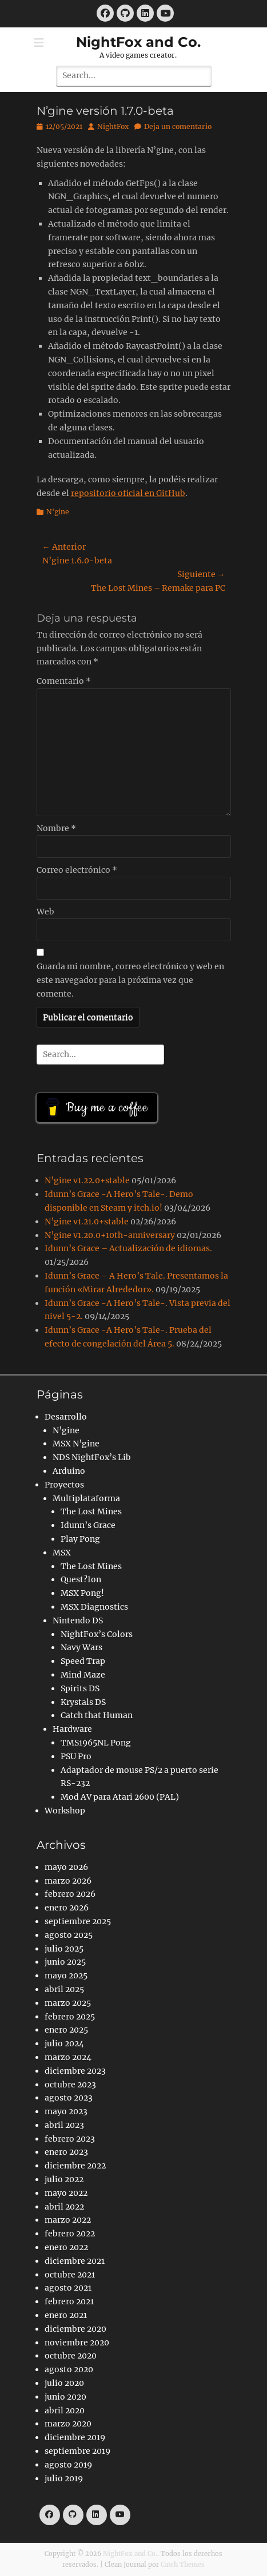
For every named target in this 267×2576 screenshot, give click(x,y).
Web (45, 911)
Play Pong (80, 1539)
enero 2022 (66, 2247)
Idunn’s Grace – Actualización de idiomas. (128, 1248)
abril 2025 (64, 1989)
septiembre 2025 (78, 1921)
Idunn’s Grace (88, 1525)
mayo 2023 (66, 2111)
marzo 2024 (68, 2057)
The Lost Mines (91, 1511)
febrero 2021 (69, 2301)
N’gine (66, 1430)
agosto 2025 (69, 1935)
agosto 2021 (68, 2288)
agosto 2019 (68, 2465)
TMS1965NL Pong (96, 1743)
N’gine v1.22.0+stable (87, 1180)
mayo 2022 (66, 2193)
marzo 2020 (68, 2423)
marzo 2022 (68, 2220)
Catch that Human (97, 1715)
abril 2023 (64, 2125)
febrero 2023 (70, 2139)
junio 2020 (65, 2397)
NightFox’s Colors (97, 1634)
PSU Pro (76, 1756)
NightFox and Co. (138, 42)
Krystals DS (83, 1702)
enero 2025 (66, 2030)
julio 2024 (64, 2043)
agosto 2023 (69, 2098)
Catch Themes (183, 2565)
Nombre (56, 828)
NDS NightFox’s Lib (92, 1457)
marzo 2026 (68, 1881)
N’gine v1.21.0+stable (87, 1221)
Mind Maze (83, 1675)
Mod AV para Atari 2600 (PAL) (120, 1797)
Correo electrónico (77, 870)
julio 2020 (64, 2383)
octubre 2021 (70, 2274)
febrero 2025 (70, 2016)
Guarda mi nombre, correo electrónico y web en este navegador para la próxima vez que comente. (130, 980)
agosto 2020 (69, 2369)
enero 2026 (67, 1907)
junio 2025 (65, 1962)
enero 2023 (66, 2152)
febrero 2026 (70, 1894)
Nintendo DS (78, 1620)
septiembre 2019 (77, 2451)
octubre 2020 (71, 2356)
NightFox (113, 126)
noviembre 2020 (77, 2342)
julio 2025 (64, 1949)
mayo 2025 (66, 1975)
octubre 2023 (70, 2084)
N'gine (57, 511)
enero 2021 (66, 2315)
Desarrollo (66, 1417)
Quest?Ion (81, 1579)
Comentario (64, 681)
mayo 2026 (66, 1867)
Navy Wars (81, 1647)
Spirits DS (80, 1688)
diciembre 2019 (75, 2437)
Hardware (72, 1729)
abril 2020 (65, 2410)
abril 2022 (64, 2207)
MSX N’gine (76, 1443)
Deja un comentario (178, 126)
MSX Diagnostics (94, 1607)
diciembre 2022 (75, 2165)
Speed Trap (83, 1661)
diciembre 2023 (75, 2071)
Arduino (69, 1471)
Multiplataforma (86, 1498)
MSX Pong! (82, 1593)
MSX (62, 1552)
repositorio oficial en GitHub (128, 493)
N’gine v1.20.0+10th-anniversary (110, 1235)
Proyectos (64, 1485)
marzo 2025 (68, 2003)
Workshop (65, 1810)
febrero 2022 (70, 2233)
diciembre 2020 (75, 2329)
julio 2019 (64, 2478)
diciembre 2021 (75, 2261)
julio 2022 (64, 2179)
